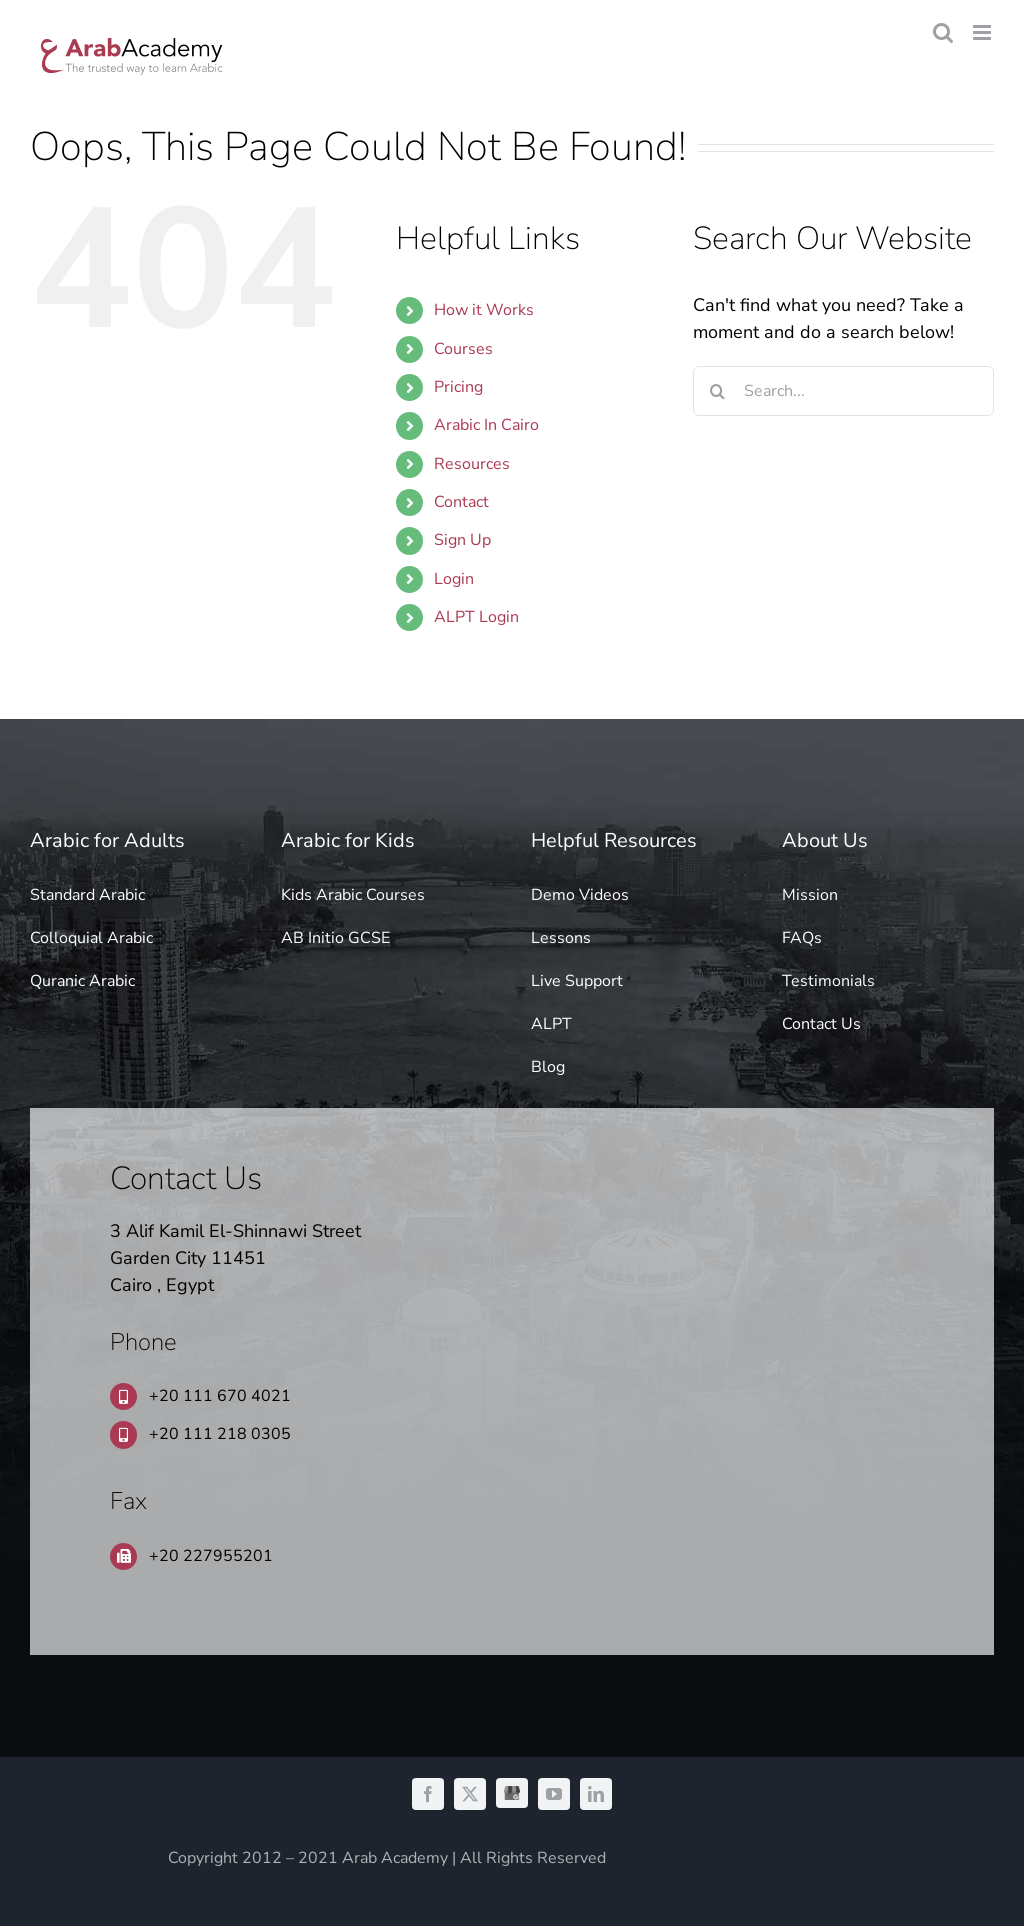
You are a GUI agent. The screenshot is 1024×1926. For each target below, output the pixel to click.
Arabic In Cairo (486, 425)
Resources (472, 464)
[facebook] (428, 1794)
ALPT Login (476, 617)
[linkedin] (596, 1794)
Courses (463, 349)
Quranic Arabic (82, 981)
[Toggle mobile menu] (983, 32)
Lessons (561, 938)
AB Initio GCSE (335, 938)
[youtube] (554, 1794)
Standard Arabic (87, 895)
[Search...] (843, 391)
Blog (548, 1067)
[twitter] (470, 1794)
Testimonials (828, 981)
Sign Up (462, 540)
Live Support (577, 981)
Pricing (458, 387)
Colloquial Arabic (91, 938)
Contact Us (821, 1024)
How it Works (484, 310)
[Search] (718, 391)
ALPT (551, 1024)
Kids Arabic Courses (353, 895)
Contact (461, 502)
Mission (810, 895)
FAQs (802, 938)
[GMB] (512, 1793)
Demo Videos (580, 895)
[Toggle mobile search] (943, 32)
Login (454, 579)
